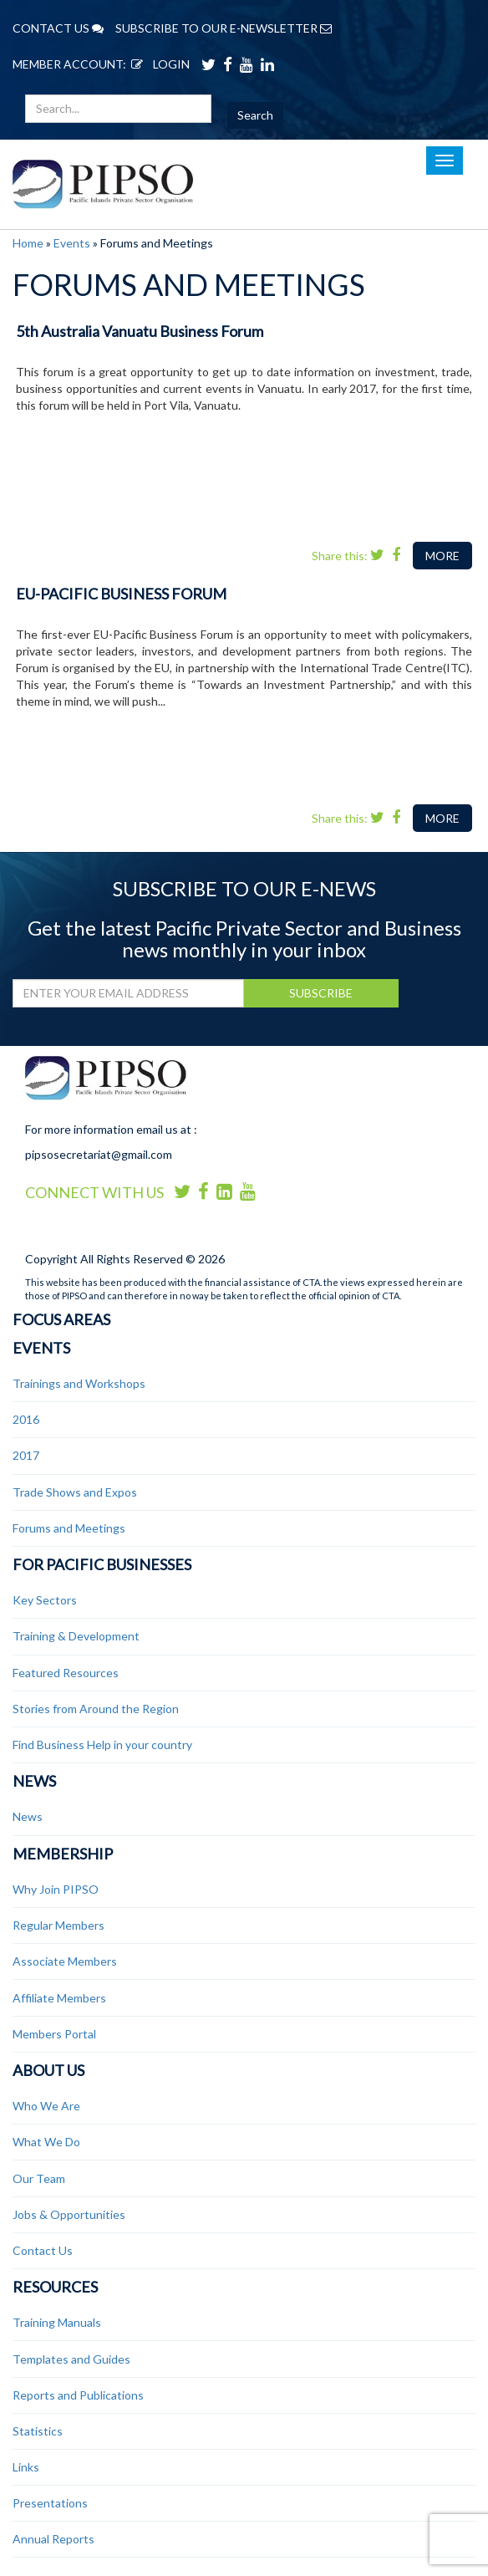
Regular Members (58, 1925)
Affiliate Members (59, 1998)
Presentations (50, 2503)
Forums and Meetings (69, 1528)
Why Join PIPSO (56, 1889)
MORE (442, 555)
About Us (48, 2070)
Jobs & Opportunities (69, 2214)
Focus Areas (61, 1319)
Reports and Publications (78, 2395)
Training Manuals (57, 2322)
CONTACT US (58, 28)
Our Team (39, 2178)
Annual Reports (53, 2539)
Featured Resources (66, 1672)
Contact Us (43, 2250)
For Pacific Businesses (102, 1564)
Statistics (38, 2431)
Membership (63, 1853)
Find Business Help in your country (102, 1744)
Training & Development (76, 1636)
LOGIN (158, 64)
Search (255, 115)
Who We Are (46, 2106)
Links (26, 2467)
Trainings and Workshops (79, 1383)
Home (28, 243)
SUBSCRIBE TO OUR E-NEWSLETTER (223, 28)
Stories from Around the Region (96, 1708)
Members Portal (54, 2034)
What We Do (46, 2142)
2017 (26, 1455)
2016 (26, 1419)
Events (71, 243)
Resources (55, 2287)
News (34, 1781)
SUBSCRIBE (321, 993)
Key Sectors (45, 1600)
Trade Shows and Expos (75, 1492)
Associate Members (65, 1961)
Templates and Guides (71, 2359)
